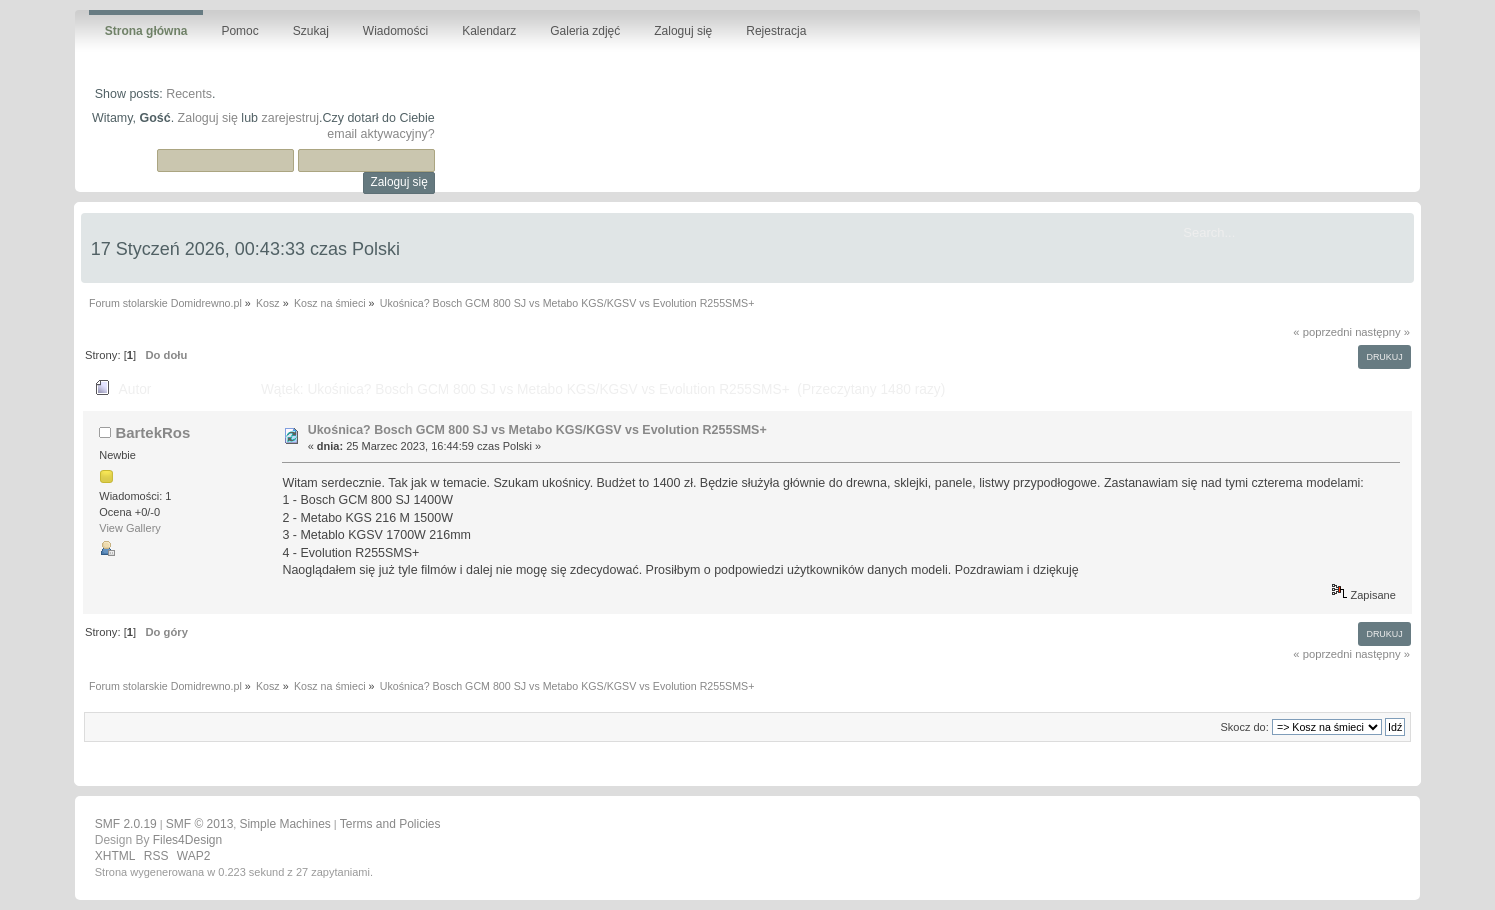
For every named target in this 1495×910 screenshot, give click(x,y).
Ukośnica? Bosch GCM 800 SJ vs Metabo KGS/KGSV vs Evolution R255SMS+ (537, 430)
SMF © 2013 (200, 824)
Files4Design (187, 840)
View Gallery (130, 528)
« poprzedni (1322, 332)
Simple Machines (284, 824)
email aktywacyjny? (380, 134)
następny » (1382, 332)
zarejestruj (290, 118)
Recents (189, 94)
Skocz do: (1244, 727)
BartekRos (152, 432)
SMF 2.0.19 (126, 824)
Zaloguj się (208, 118)
